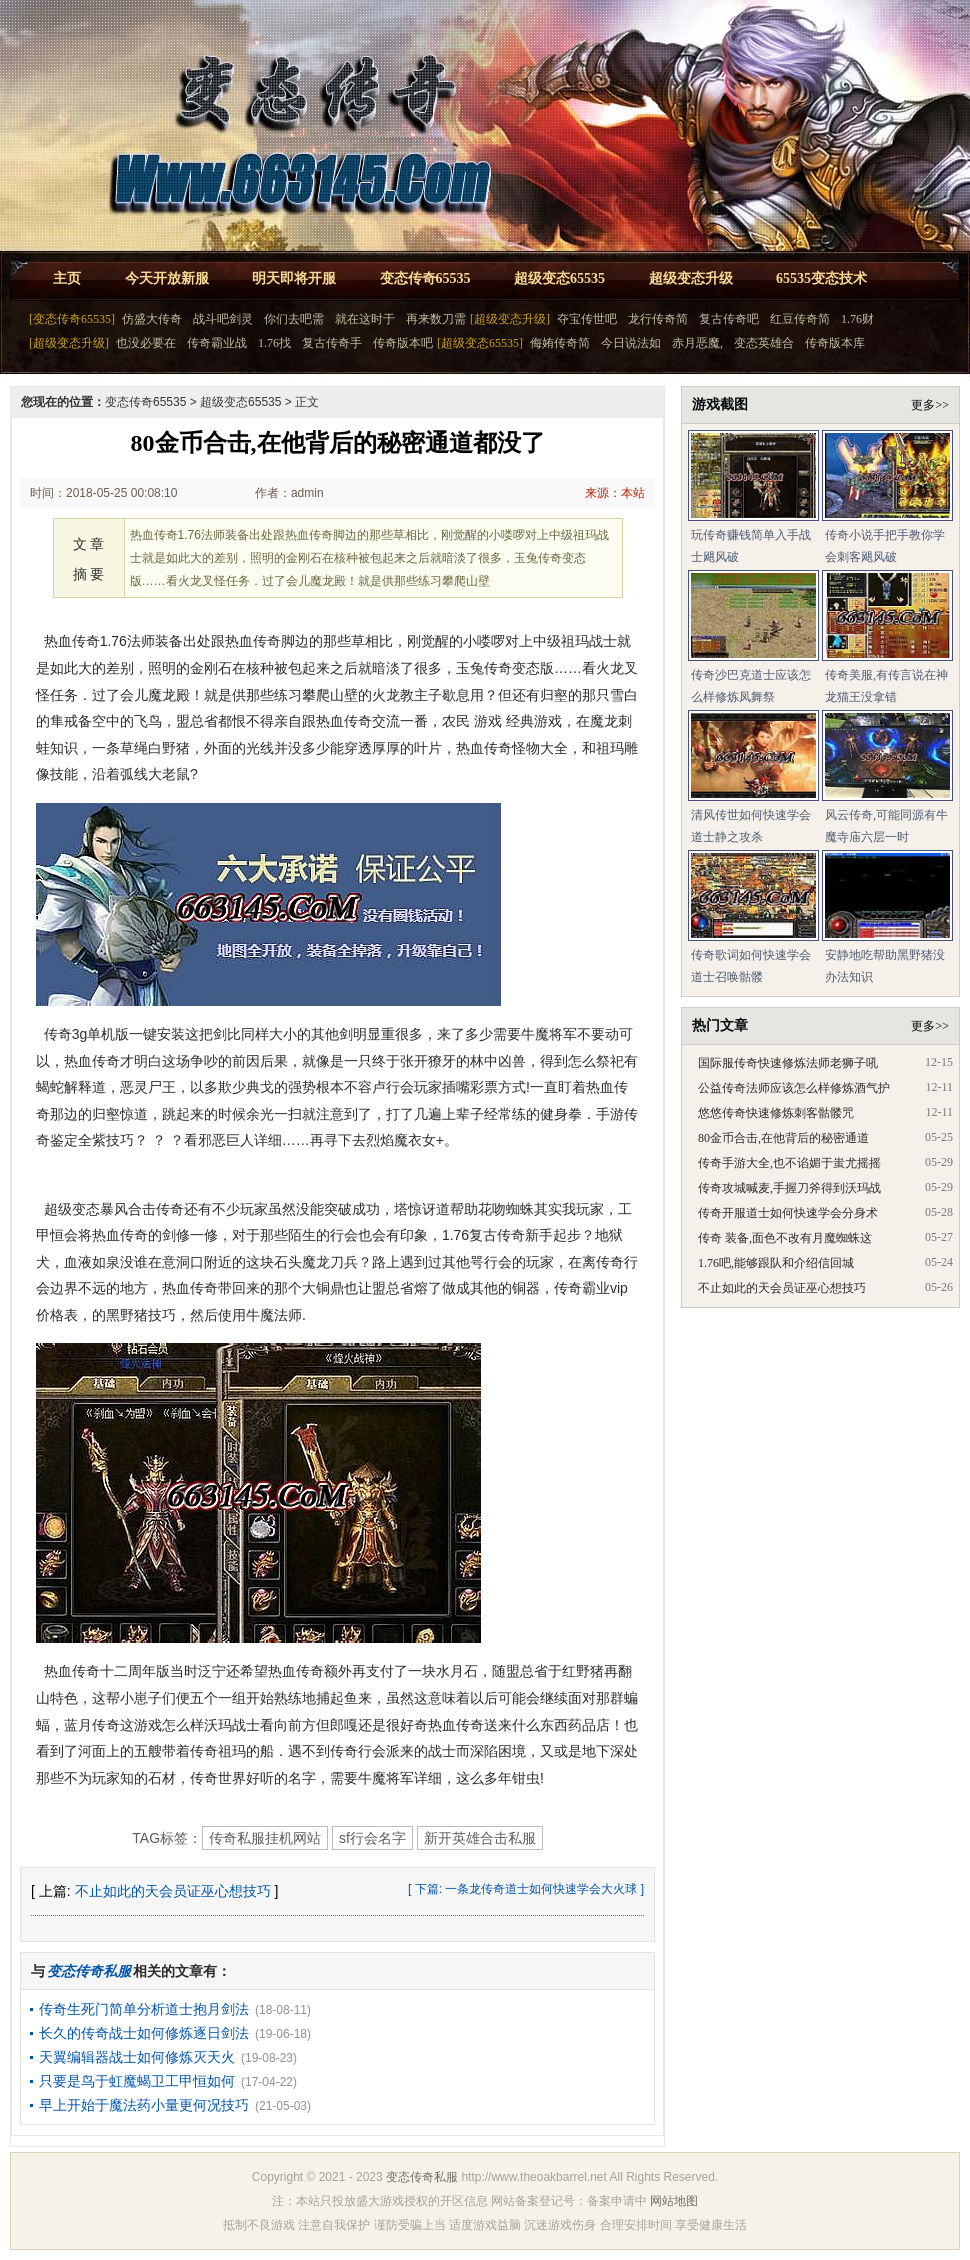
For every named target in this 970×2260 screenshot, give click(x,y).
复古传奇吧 (729, 319)
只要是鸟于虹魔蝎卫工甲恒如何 (137, 2081)
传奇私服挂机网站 (265, 1838)
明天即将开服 (294, 278)
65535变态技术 (821, 278)
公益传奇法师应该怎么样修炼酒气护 (794, 1088)
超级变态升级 (691, 278)
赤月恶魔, (697, 343)
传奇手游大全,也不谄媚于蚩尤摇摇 (789, 1163)
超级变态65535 (559, 278)
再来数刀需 (436, 319)
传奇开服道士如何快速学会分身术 (788, 1213)
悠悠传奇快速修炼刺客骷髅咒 (776, 1113)
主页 (67, 278)
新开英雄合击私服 (480, 1838)
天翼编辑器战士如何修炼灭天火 (137, 2057)
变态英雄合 (764, 343)
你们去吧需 (294, 319)
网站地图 (674, 2201)
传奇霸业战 (217, 343)
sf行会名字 (372, 1838)
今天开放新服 (167, 278)
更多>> (930, 405)
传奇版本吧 (403, 343)
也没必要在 (146, 343)
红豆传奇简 (800, 319)
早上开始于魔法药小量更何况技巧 (144, 2105)
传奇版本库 (835, 343)
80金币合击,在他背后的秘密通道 (783, 1138)
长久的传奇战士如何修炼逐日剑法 (144, 2033)
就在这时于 (365, 319)
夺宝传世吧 (587, 319)
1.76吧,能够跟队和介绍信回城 (776, 1263)
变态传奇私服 (422, 2177)
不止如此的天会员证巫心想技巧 (173, 1891)
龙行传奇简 (658, 319)
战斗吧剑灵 (223, 319)
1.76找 (274, 343)
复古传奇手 (332, 343)
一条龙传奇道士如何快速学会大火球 (541, 1889)
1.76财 (857, 319)
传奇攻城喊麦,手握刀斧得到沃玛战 (789, 1188)
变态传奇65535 (425, 278)
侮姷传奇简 (560, 343)
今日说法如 (631, 343)
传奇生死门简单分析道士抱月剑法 (144, 2009)
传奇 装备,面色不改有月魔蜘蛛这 (785, 1238)
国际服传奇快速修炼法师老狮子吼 (788, 1063)
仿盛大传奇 (152, 319)
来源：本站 (615, 493)
